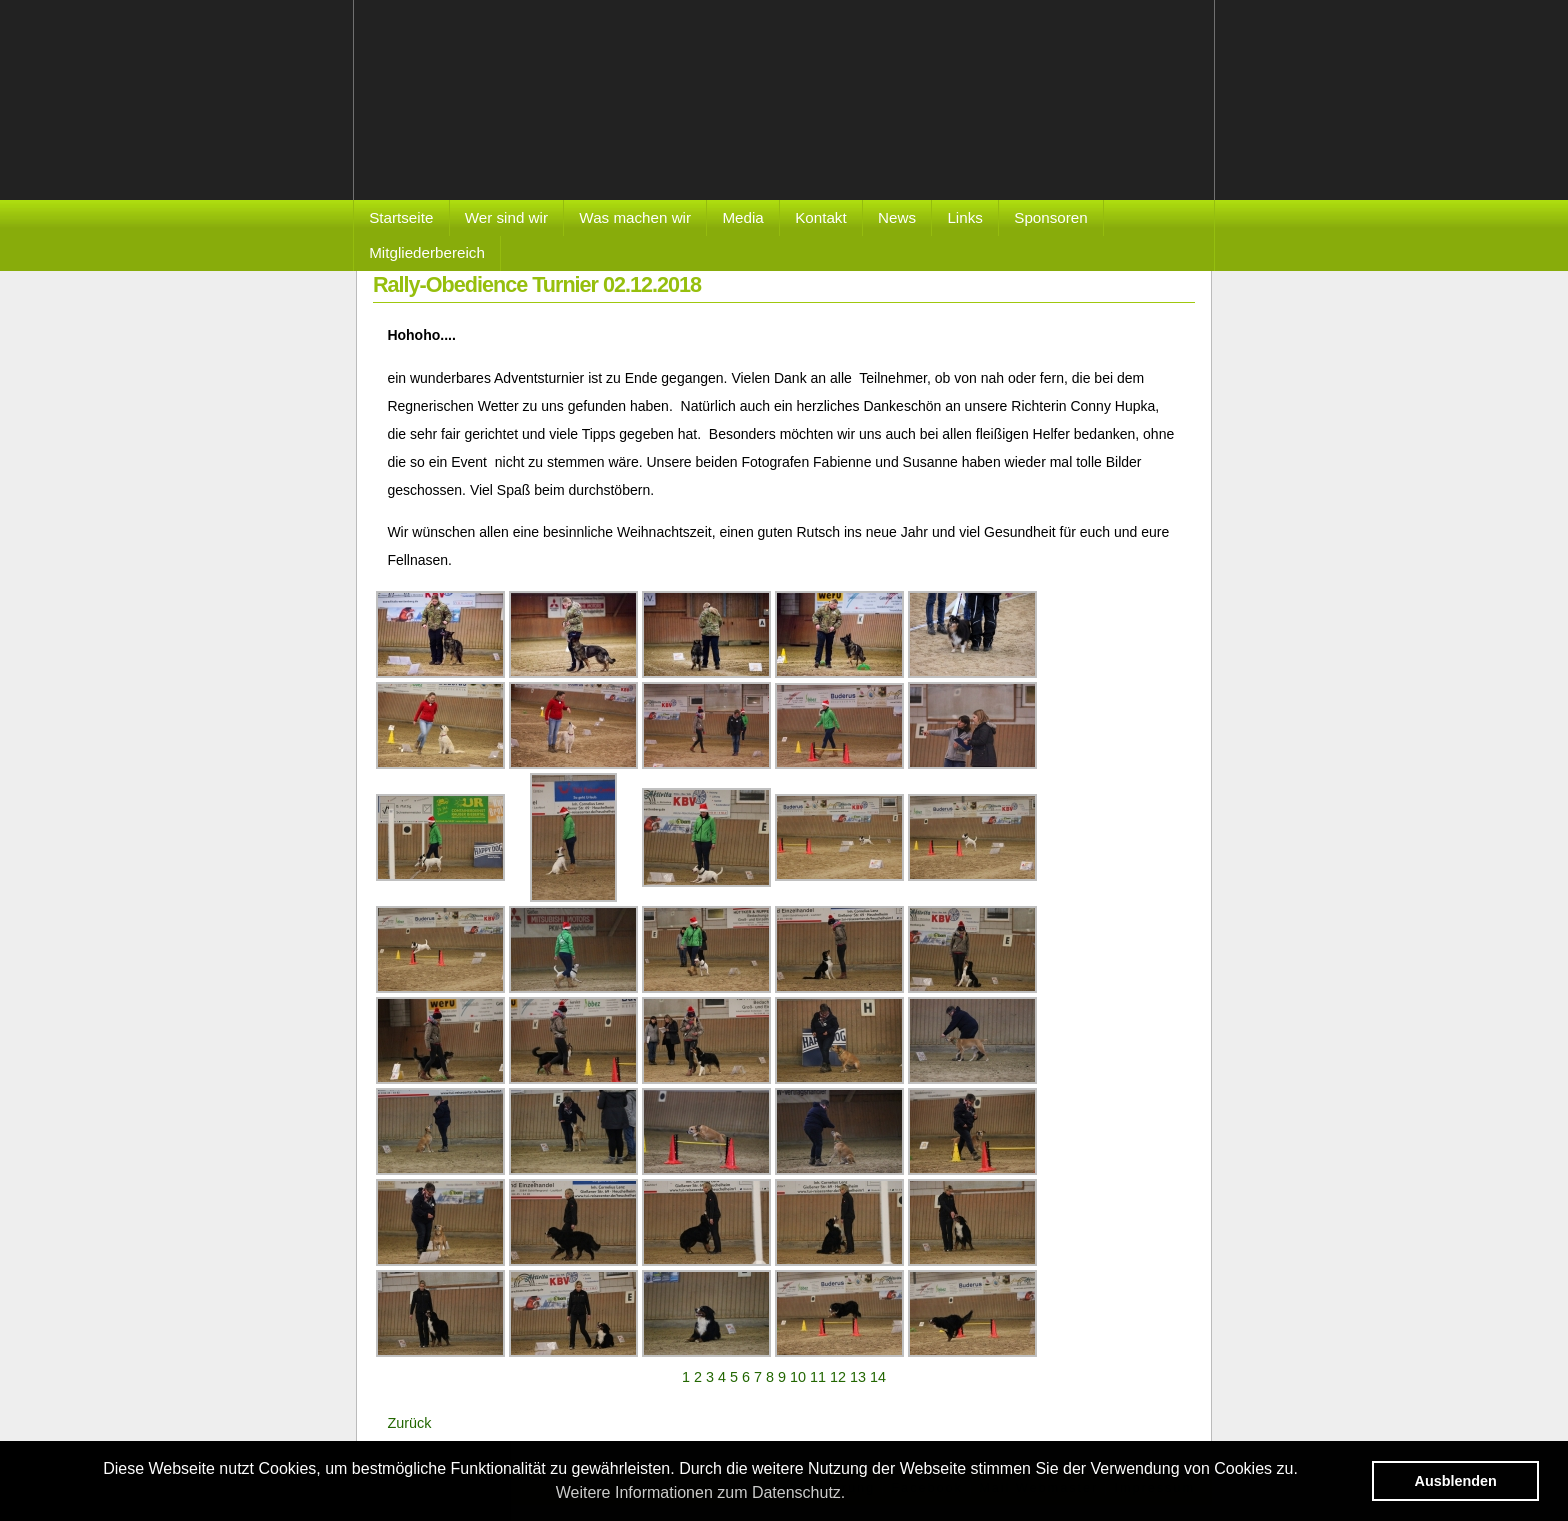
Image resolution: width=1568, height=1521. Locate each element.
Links (964, 217)
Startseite (401, 217)
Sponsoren (1050, 217)
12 (838, 1377)
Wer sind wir (506, 217)
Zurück (409, 1423)
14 (878, 1377)
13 (858, 1377)
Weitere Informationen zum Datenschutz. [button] (701, 1492)
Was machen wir (635, 217)
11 (818, 1377)
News (897, 217)
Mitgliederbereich (427, 252)
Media (742, 217)
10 (798, 1377)
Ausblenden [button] (1456, 1481)
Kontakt (821, 217)
